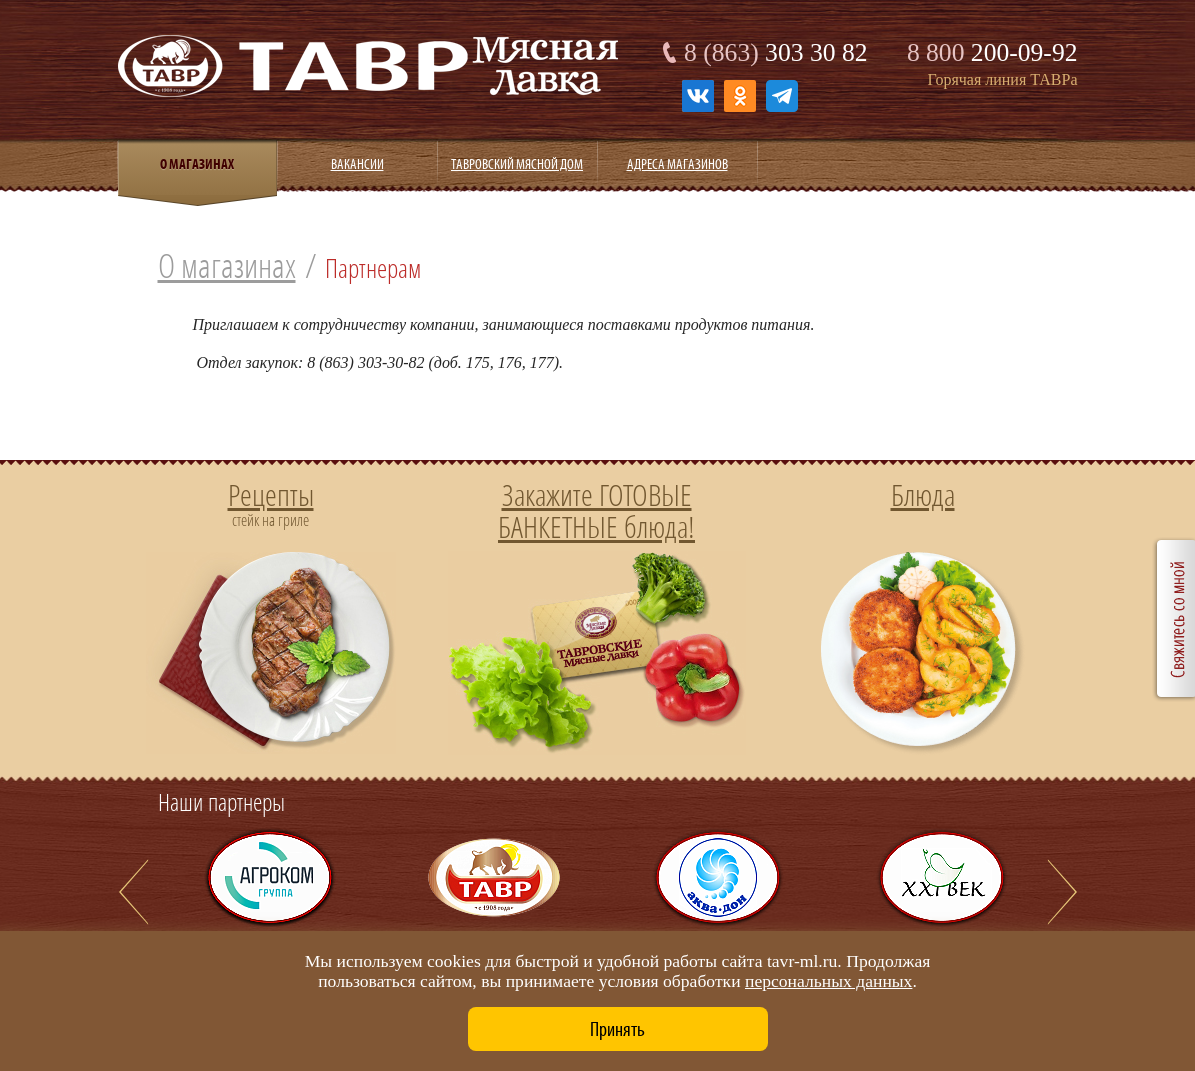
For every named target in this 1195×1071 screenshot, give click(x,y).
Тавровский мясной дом (517, 164)
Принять (617, 1029)
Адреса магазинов (677, 164)
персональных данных (828, 981)
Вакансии (357, 164)
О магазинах (227, 265)
